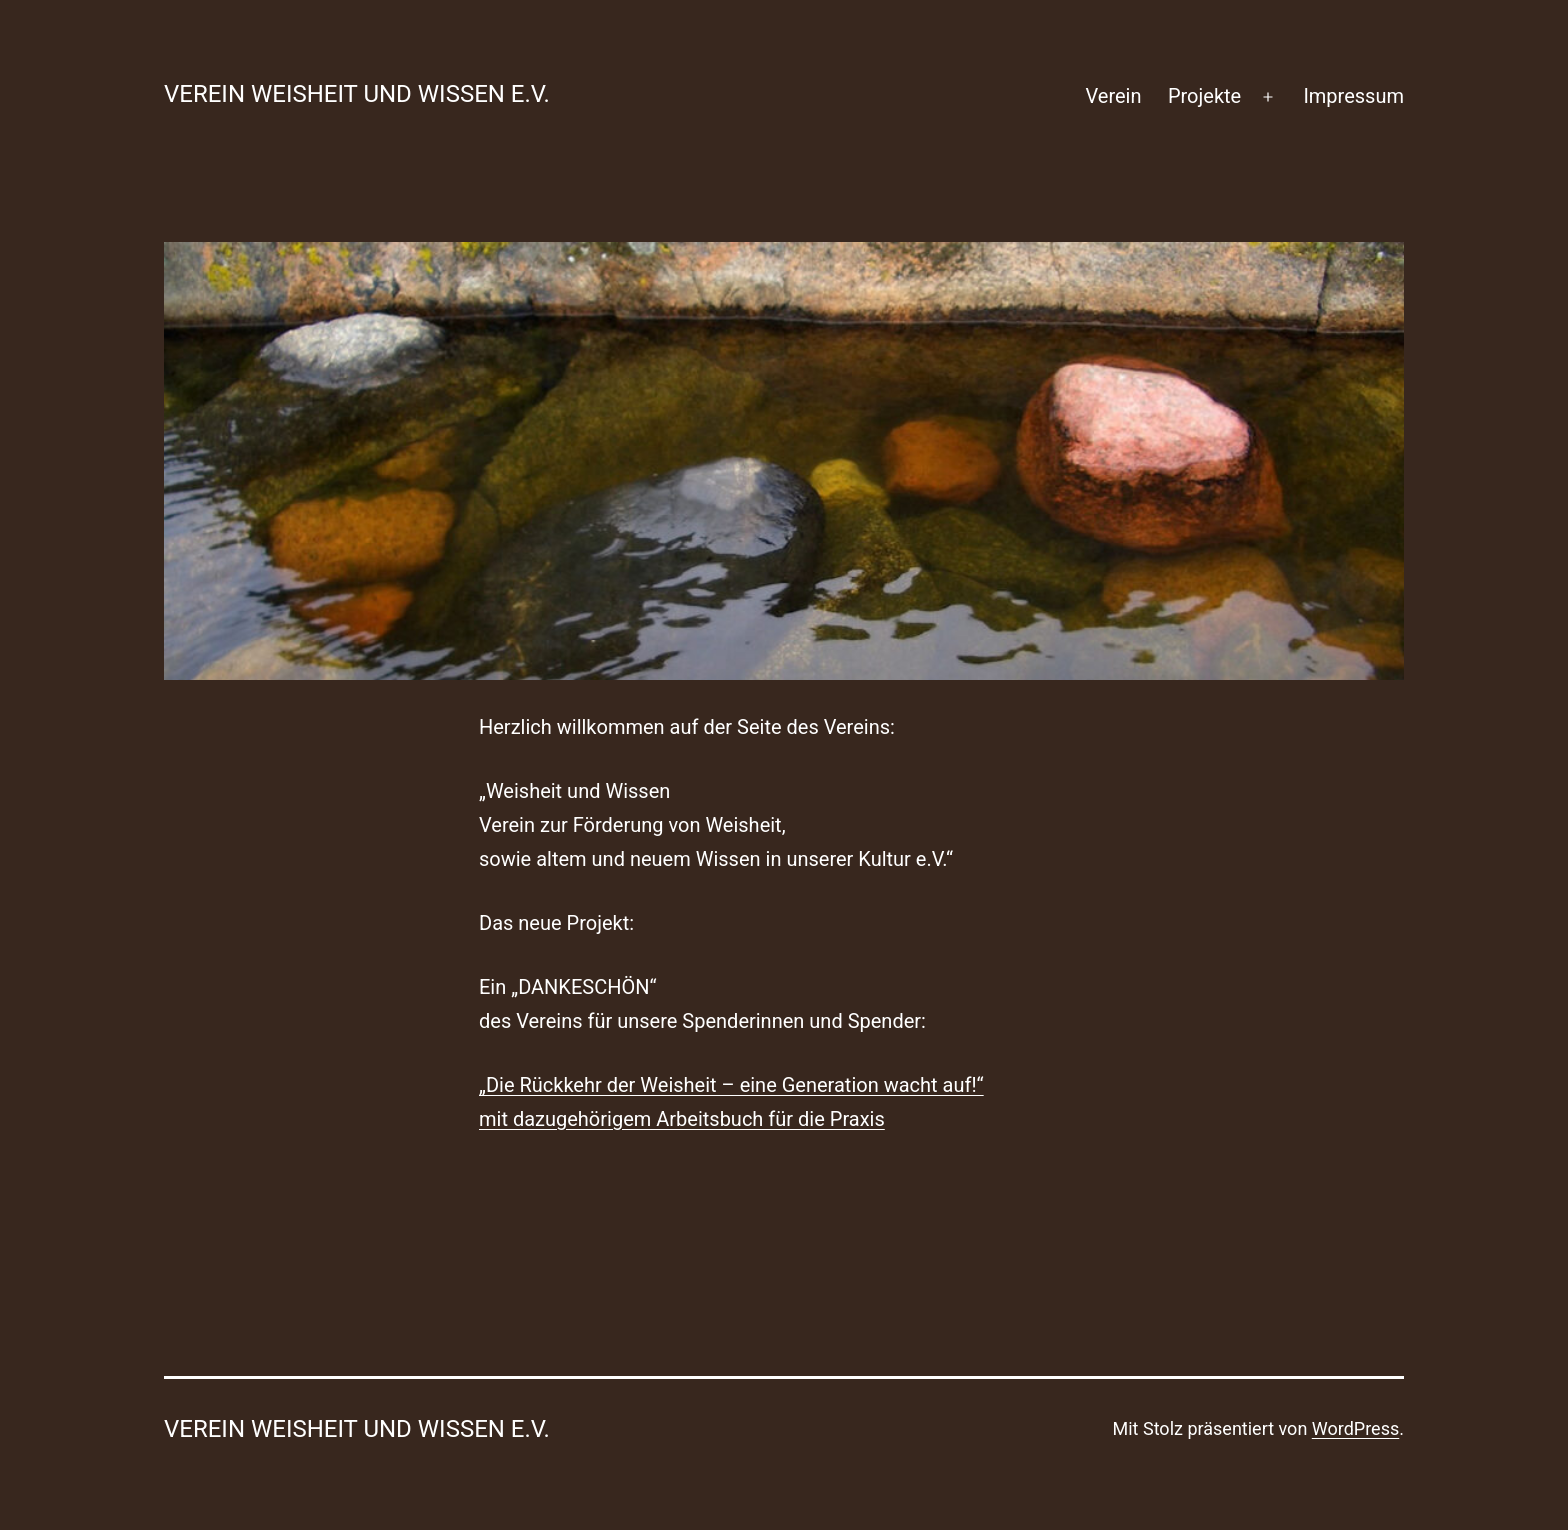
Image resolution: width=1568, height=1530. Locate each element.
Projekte (1204, 96)
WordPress (1355, 1428)
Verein (1114, 96)
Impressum (1353, 96)
